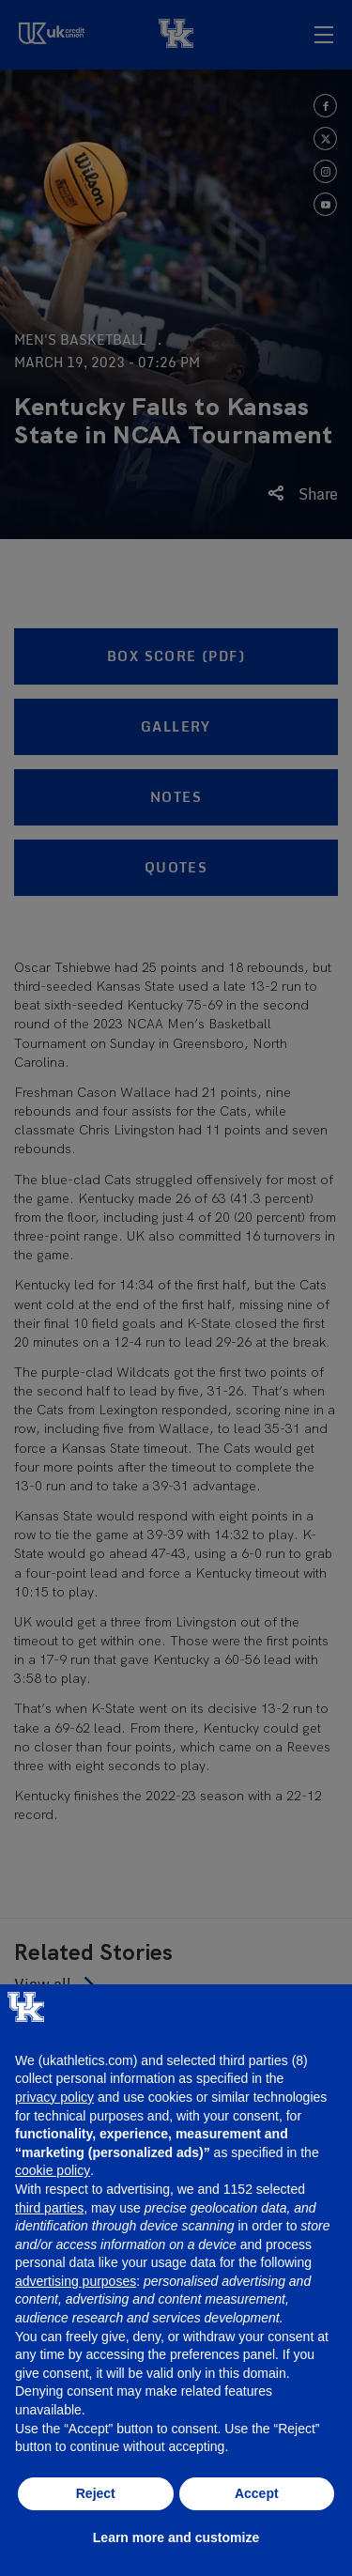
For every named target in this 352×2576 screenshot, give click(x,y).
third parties (49, 2207)
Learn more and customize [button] (176, 2537)
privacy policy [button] (54, 2097)
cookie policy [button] (52, 2170)
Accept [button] (257, 2493)
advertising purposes (75, 2281)
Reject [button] (95, 2493)
